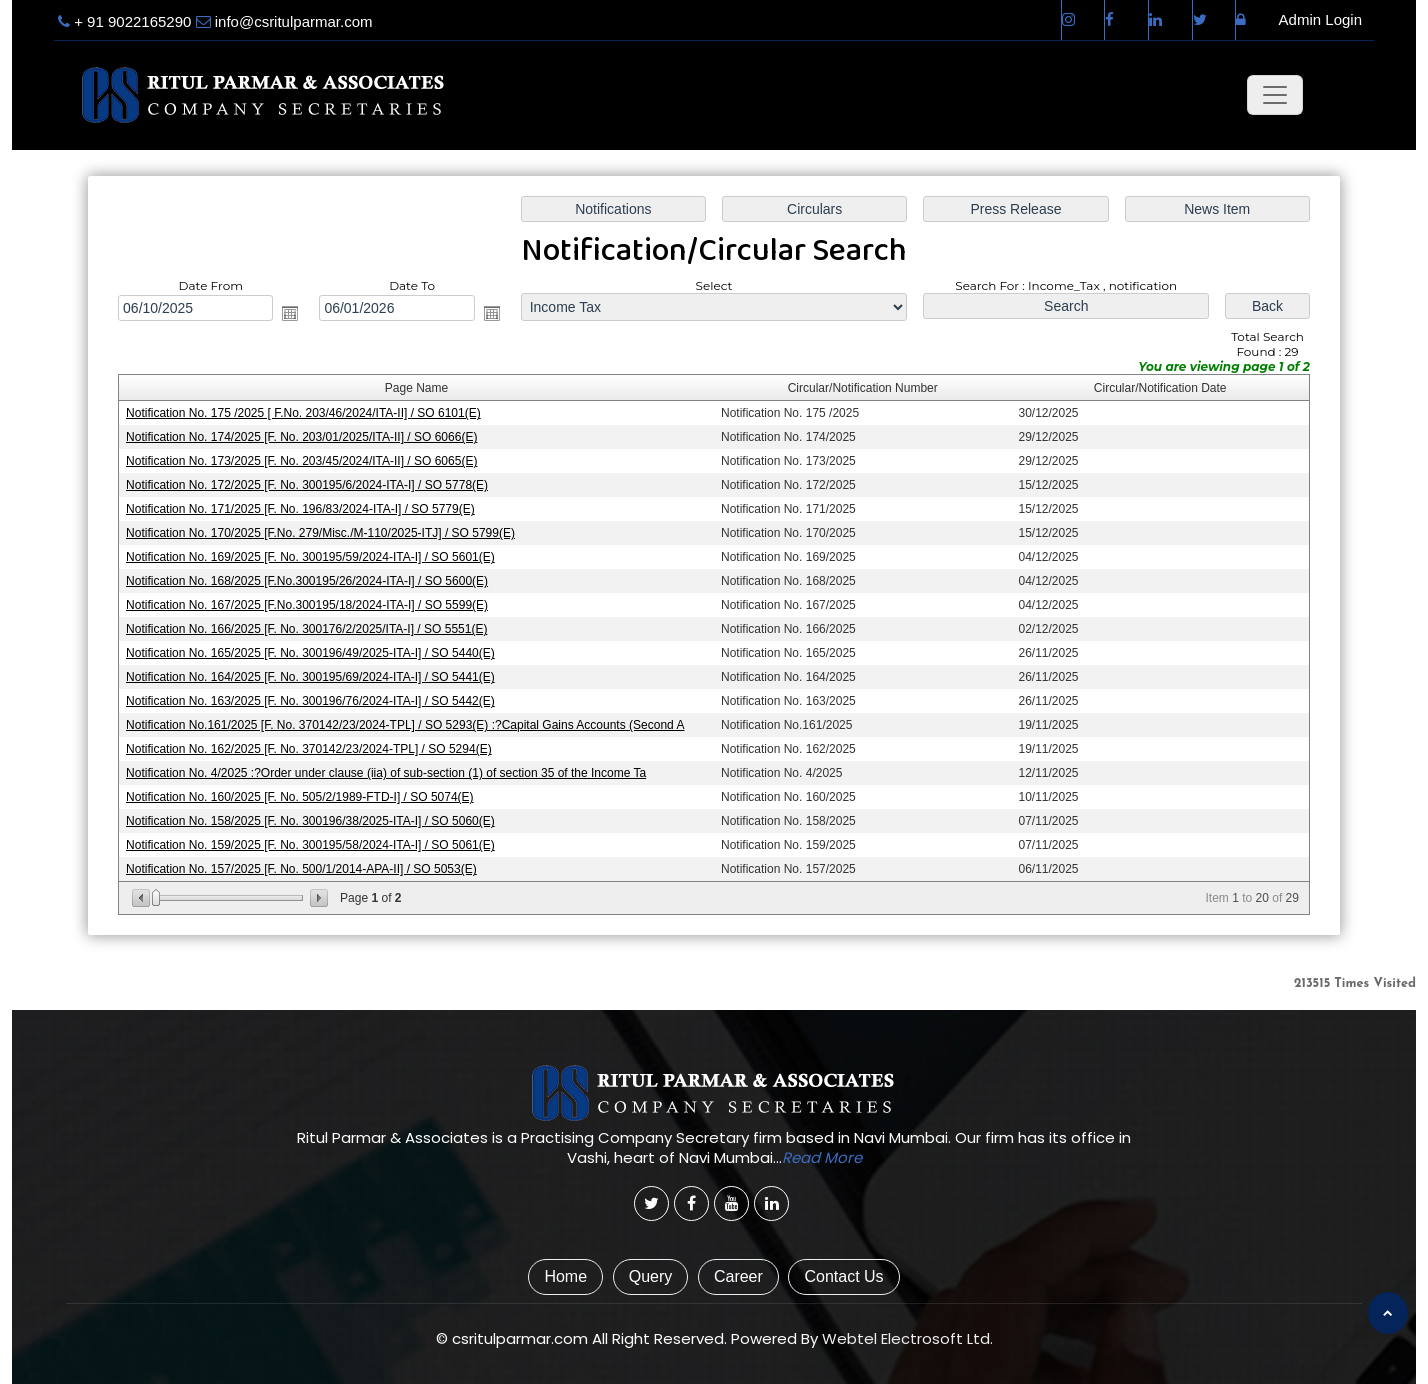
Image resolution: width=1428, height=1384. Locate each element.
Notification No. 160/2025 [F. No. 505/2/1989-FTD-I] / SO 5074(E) (300, 797)
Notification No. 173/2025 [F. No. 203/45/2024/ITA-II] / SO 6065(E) (301, 461)
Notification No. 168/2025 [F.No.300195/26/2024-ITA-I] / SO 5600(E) (307, 581)
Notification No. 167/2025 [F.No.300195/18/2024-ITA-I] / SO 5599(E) (307, 605)
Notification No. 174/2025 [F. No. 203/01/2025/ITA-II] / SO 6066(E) (301, 437)
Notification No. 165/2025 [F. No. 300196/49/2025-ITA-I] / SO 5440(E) (310, 653)
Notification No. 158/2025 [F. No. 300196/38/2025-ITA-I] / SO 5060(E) (310, 821)
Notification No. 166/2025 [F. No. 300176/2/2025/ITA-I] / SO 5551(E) (306, 629)
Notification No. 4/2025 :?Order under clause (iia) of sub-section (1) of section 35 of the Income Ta (386, 773)
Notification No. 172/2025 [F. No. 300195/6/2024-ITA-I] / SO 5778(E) (307, 485)
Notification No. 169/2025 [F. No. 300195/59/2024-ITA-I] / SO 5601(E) (310, 557)
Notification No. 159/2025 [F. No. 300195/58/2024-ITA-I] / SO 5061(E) (310, 845)
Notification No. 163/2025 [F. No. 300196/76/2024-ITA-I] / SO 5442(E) (310, 701)
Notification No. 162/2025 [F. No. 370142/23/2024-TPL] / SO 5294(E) (309, 749)
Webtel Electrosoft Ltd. (907, 1338)
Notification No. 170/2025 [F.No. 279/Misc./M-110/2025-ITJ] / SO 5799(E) (320, 533)
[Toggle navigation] (1275, 95)
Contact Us (843, 1276)
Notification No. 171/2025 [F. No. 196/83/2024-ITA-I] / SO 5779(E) (300, 509)
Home (565, 1276)
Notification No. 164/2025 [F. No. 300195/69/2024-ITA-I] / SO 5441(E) (310, 677)
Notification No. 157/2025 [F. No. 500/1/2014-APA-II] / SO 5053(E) (301, 869)
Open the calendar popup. (290, 313)
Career (738, 1276)
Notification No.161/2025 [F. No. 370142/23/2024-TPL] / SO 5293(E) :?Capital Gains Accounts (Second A (405, 725)
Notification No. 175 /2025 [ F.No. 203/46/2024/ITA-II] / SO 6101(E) (303, 413)
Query (651, 1276)
